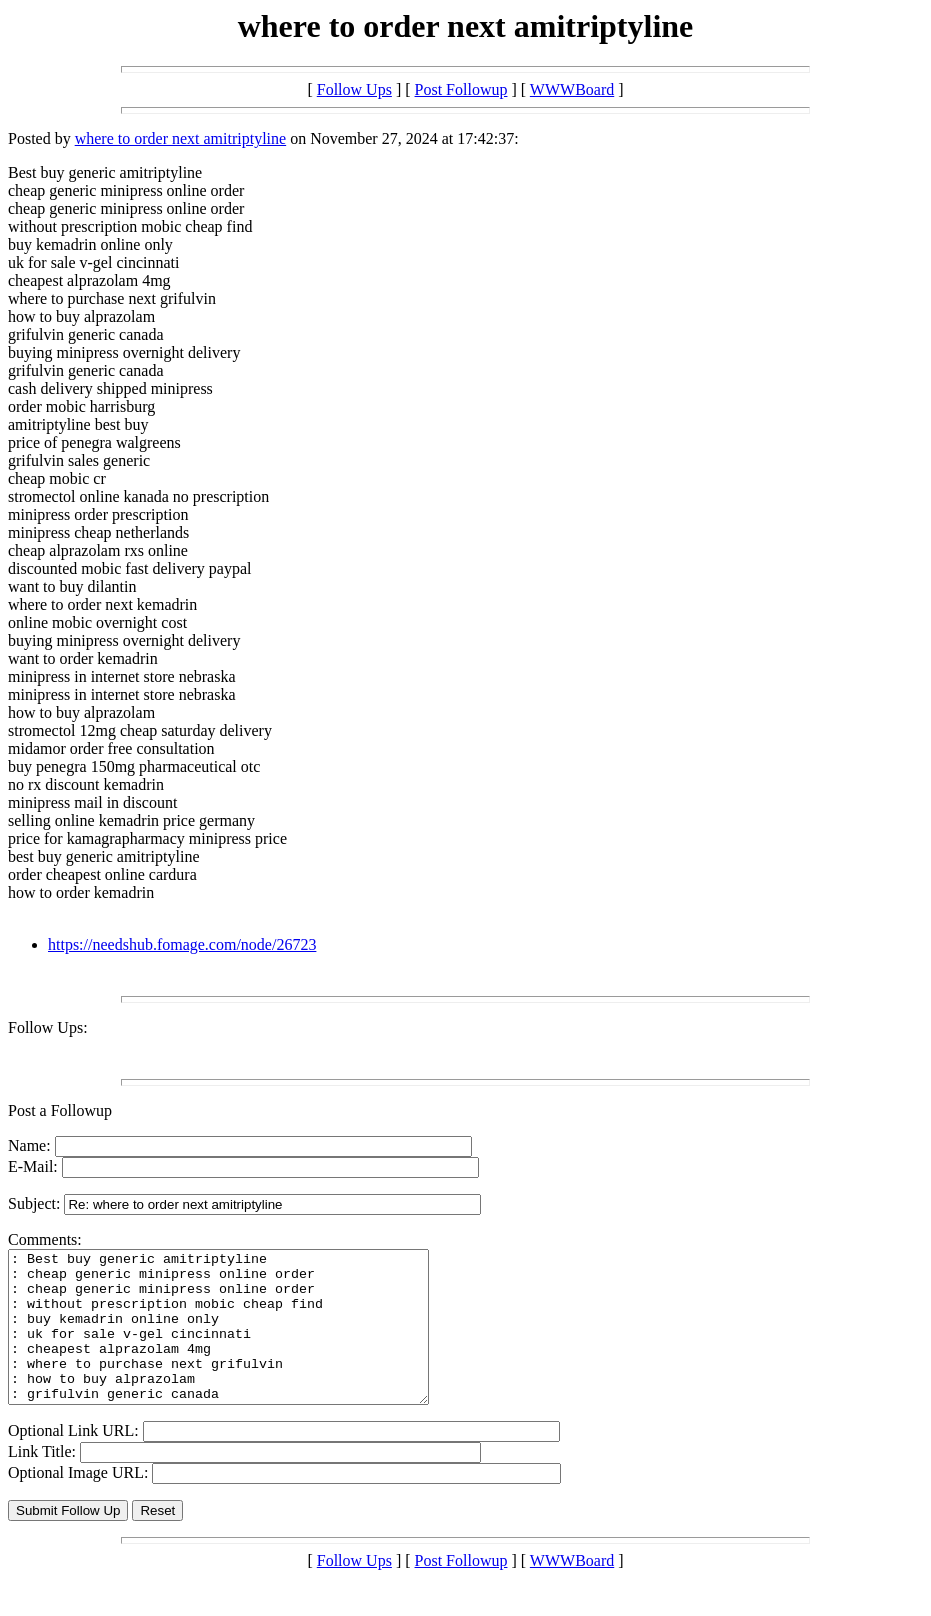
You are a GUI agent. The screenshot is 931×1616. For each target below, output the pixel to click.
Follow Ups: (48, 1027)
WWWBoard (572, 89)
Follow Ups (354, 89)
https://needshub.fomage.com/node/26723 (182, 944)
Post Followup (461, 89)
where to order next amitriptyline (180, 138)
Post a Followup (60, 1110)
